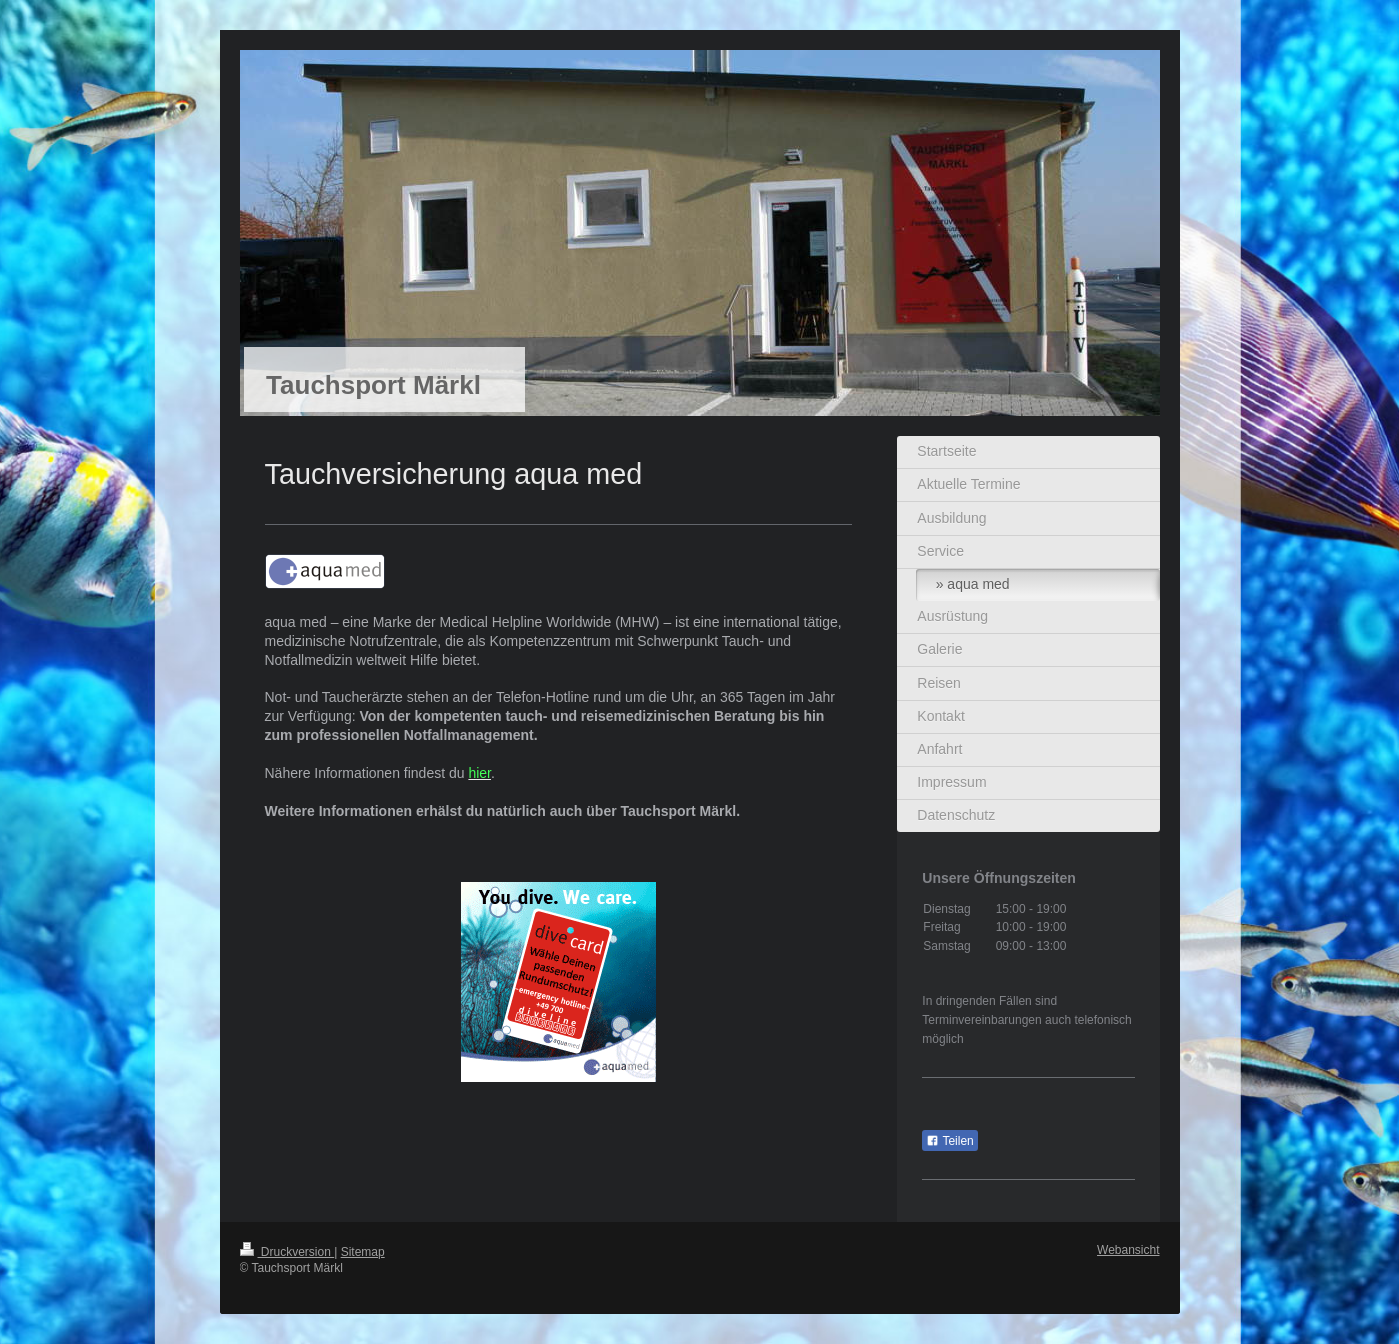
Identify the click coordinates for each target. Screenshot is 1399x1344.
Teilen (949, 1141)
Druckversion (287, 1252)
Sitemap (363, 1252)
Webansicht (1128, 1250)
